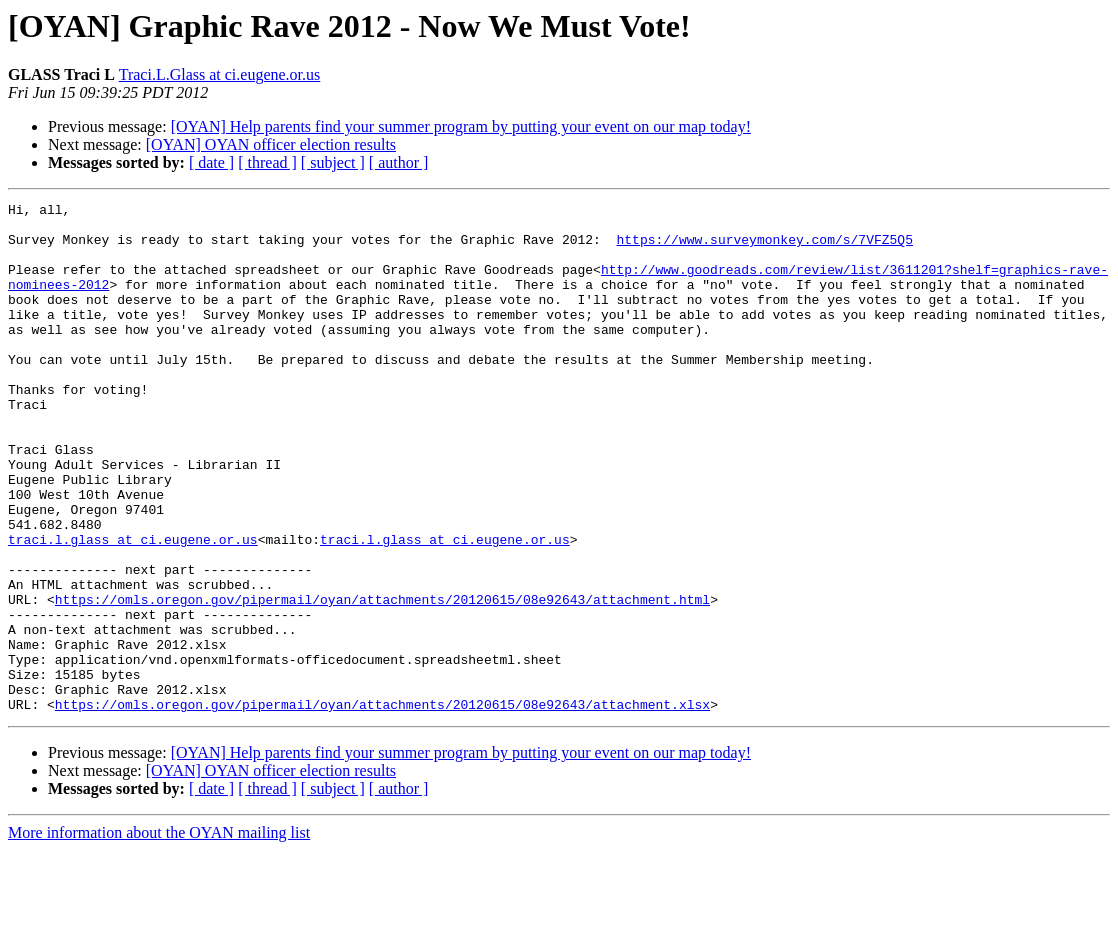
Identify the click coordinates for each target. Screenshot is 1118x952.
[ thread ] (267, 162)
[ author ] (399, 162)
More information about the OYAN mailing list (159, 934)
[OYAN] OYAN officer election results (271, 144)
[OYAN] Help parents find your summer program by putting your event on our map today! (461, 126)
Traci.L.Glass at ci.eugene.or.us (220, 74)
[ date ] (211, 162)
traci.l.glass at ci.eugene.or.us (133, 608)
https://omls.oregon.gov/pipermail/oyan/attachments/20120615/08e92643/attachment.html (382, 680)
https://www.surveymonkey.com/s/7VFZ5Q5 (764, 248)
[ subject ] (333, 162)
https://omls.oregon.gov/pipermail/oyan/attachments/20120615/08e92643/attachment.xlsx (382, 806)
